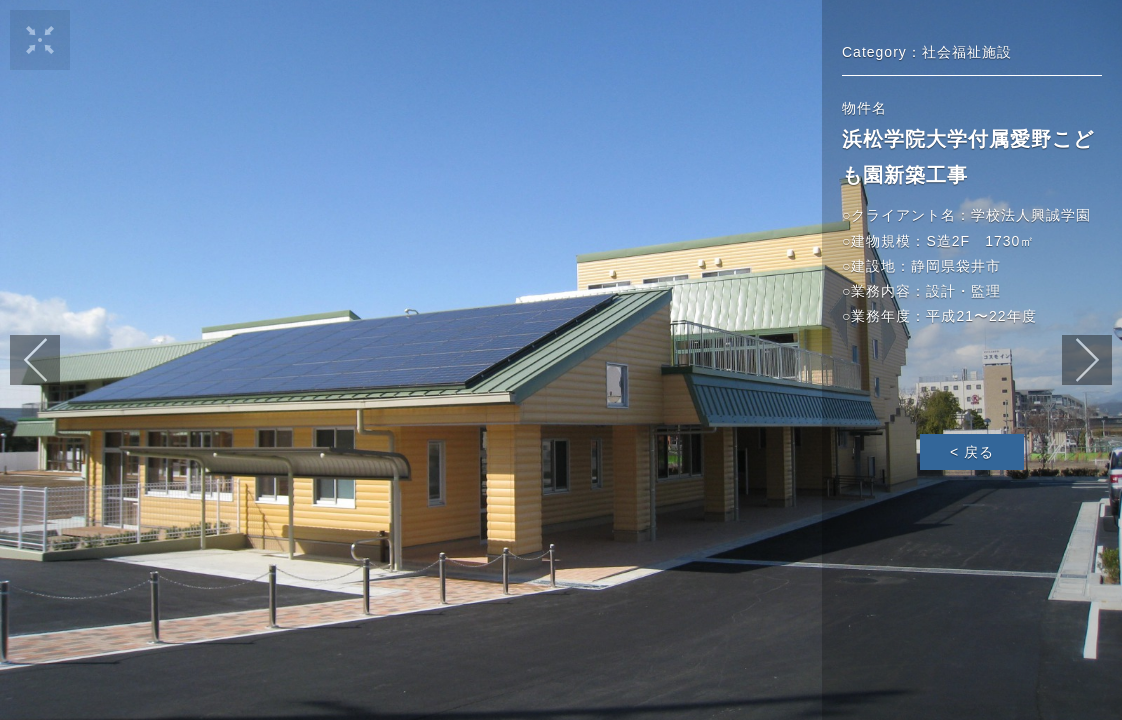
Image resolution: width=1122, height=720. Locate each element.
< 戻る (972, 452)
